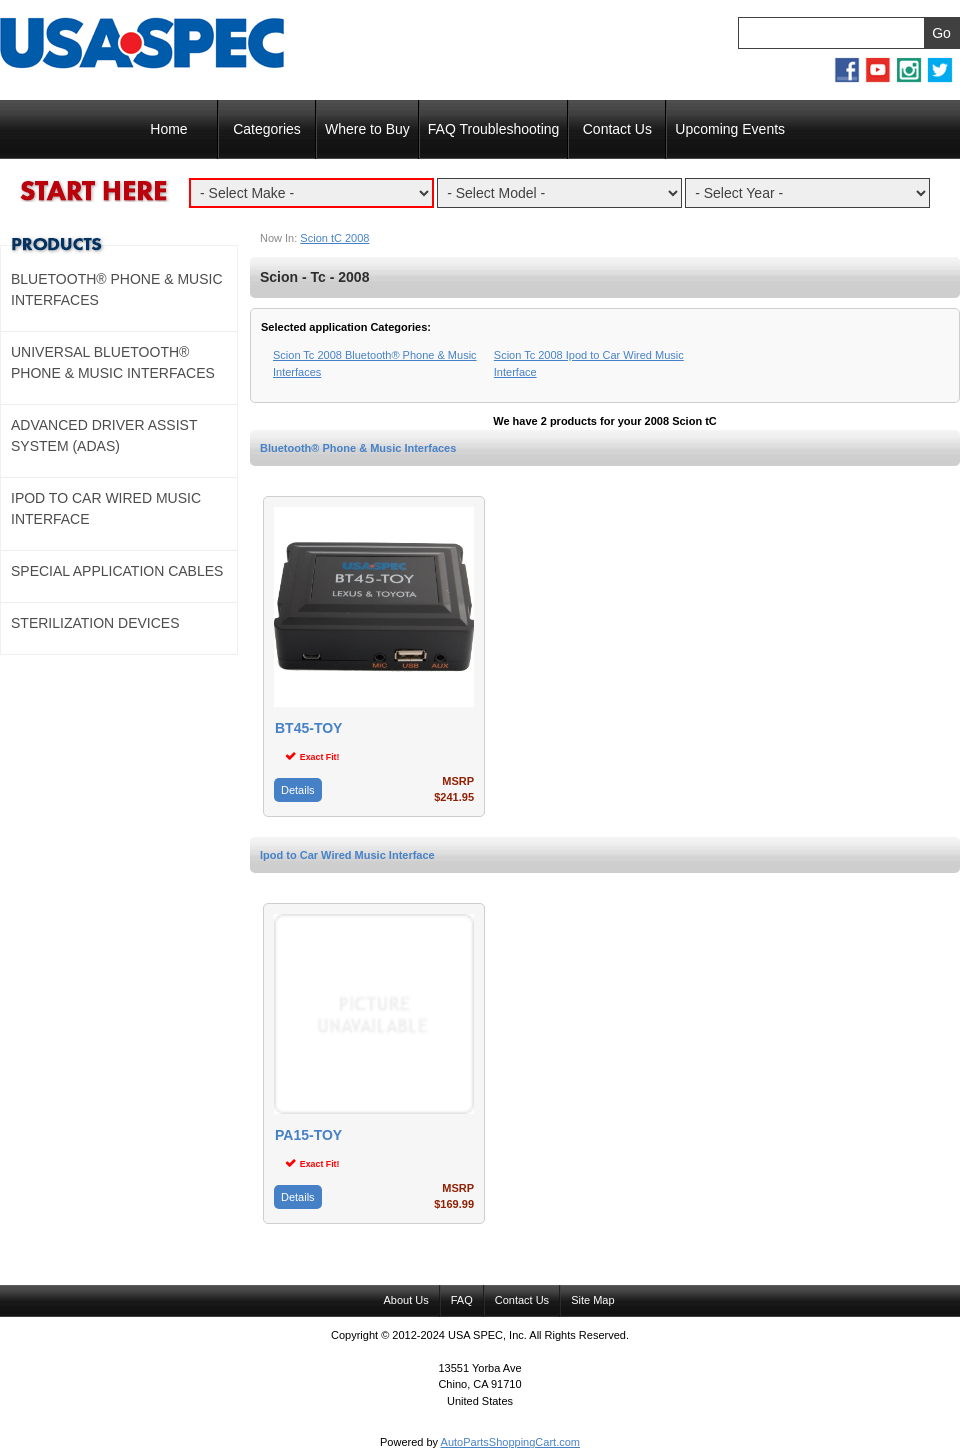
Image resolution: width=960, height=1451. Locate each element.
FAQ (462, 1300)
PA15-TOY (308, 1135)
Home (168, 129)
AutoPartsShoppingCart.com (510, 1442)
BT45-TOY (308, 728)
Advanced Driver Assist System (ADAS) (104, 435)
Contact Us (617, 129)
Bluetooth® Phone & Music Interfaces (358, 448)
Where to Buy (367, 129)
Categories (267, 129)
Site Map (592, 1300)
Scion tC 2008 (334, 238)
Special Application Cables (117, 571)
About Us (405, 1300)
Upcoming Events (730, 129)
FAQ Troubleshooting (494, 129)
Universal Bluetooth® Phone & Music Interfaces (113, 362)
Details (298, 790)
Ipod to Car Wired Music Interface (347, 855)
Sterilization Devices (95, 623)
